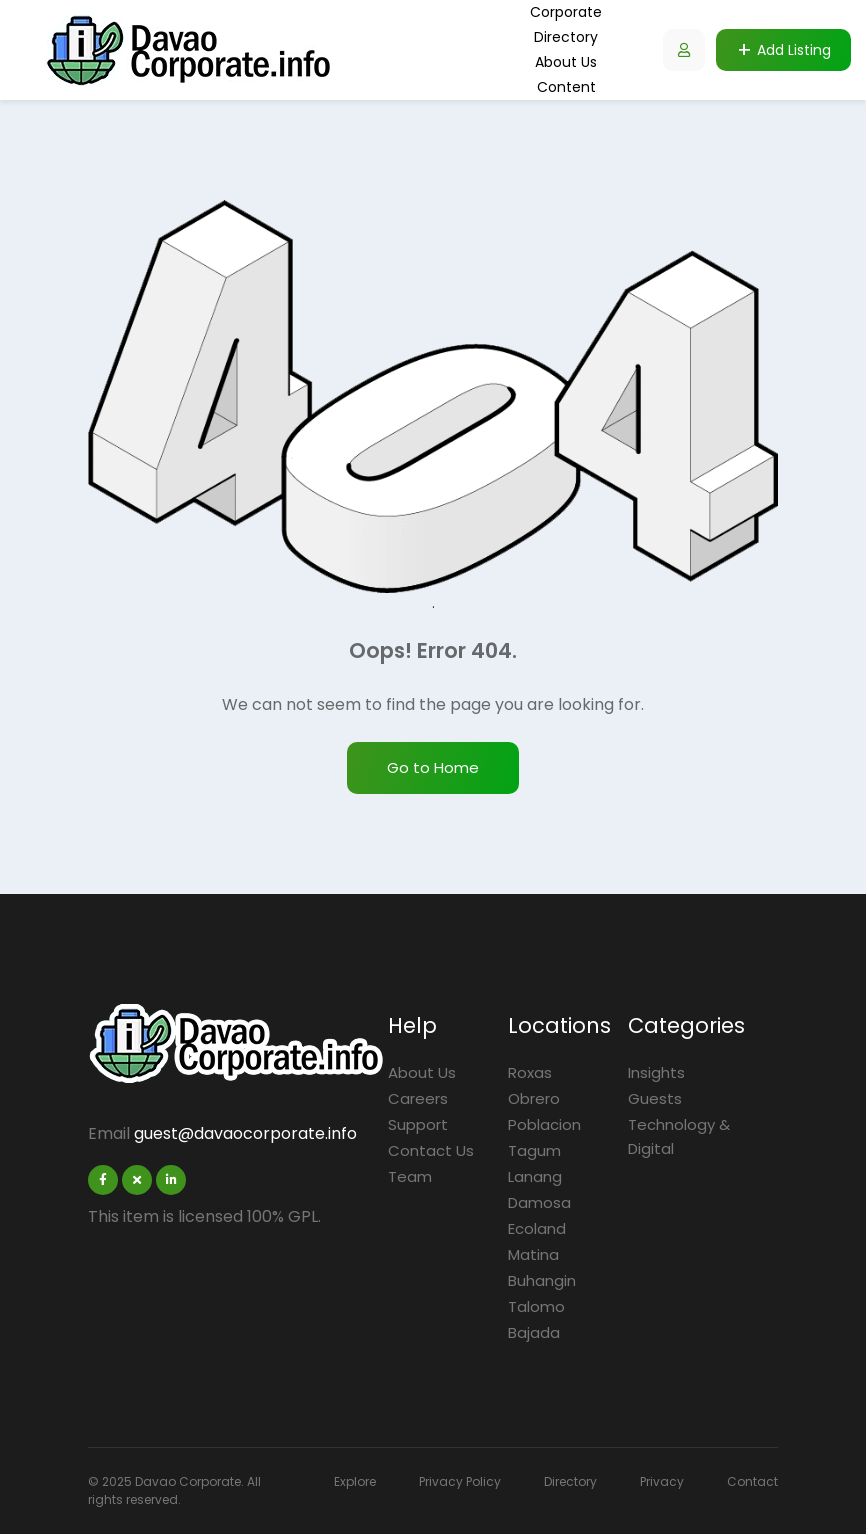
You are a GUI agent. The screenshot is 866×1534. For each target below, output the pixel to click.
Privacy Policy (460, 1481)
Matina (533, 1254)
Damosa (539, 1202)
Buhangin (542, 1280)
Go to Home (433, 767)
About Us (566, 62)
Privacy (662, 1481)
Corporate (566, 12)
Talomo (536, 1306)
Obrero (534, 1098)
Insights (656, 1072)
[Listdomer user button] (684, 50)
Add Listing (794, 50)
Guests (655, 1098)
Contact (752, 1481)
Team (410, 1176)
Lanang (535, 1176)
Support (418, 1124)
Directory (566, 37)
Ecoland (537, 1228)
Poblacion (544, 1124)
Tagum (534, 1150)
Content (566, 87)
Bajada (534, 1332)
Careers (418, 1098)
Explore (355, 1481)
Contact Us (431, 1150)
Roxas (530, 1072)
